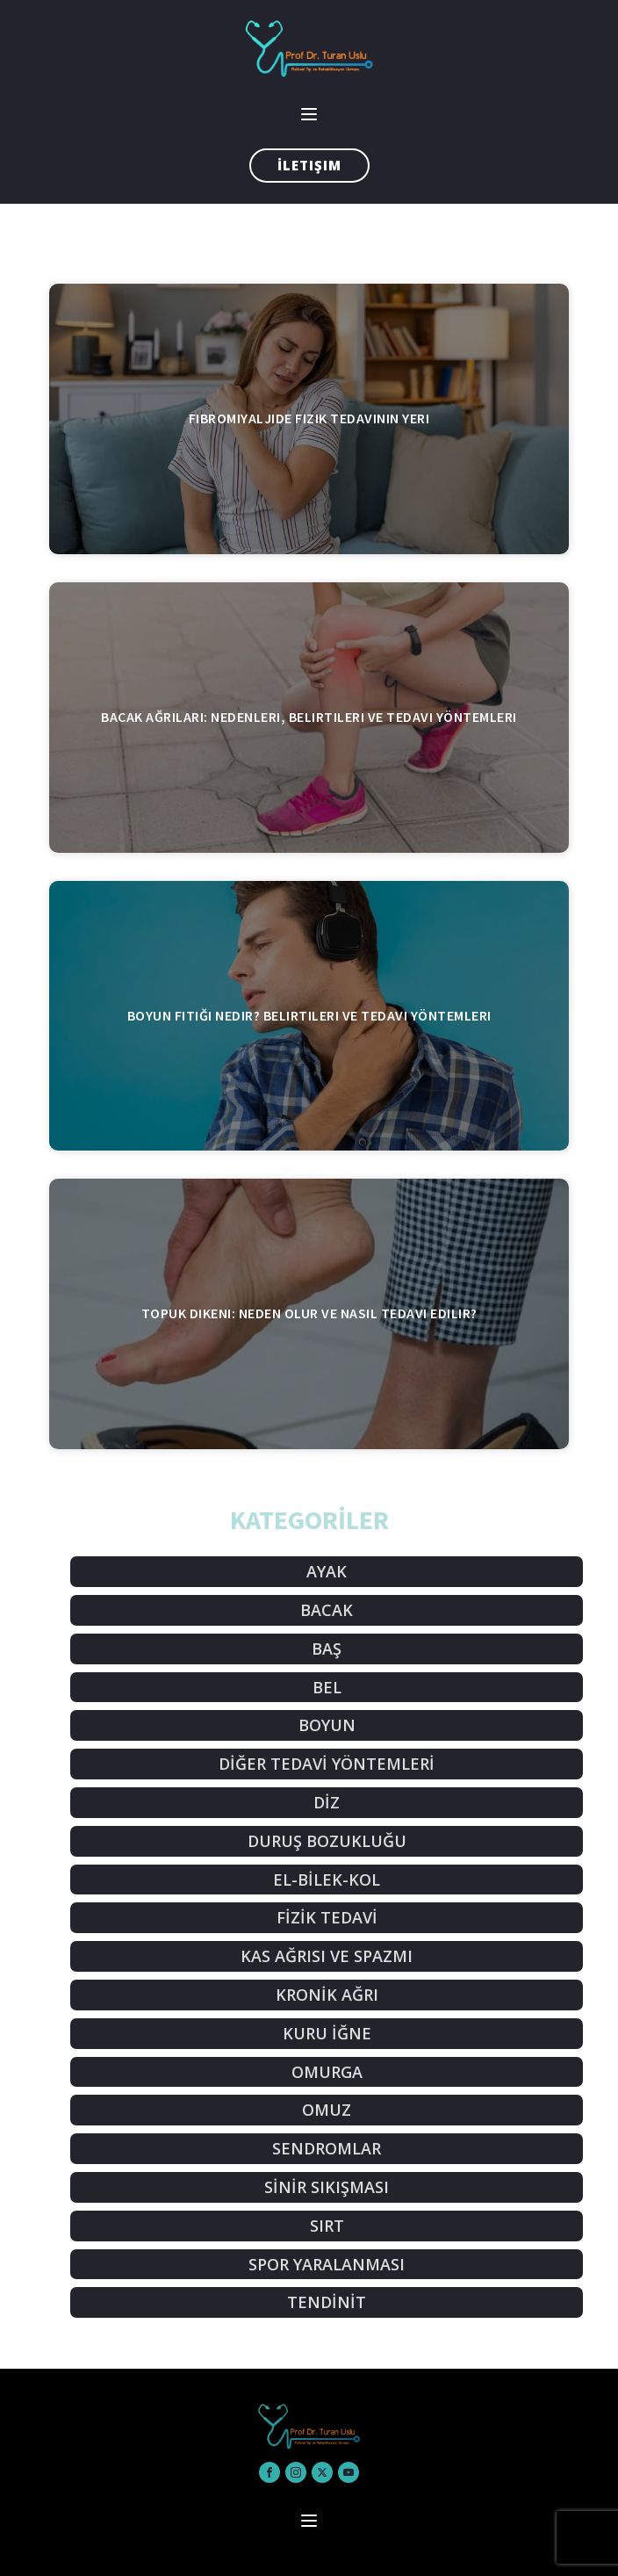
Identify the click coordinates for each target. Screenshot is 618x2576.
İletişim (309, 165)
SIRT (327, 2225)
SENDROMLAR (326, 2148)
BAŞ (326, 1648)
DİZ (326, 1802)
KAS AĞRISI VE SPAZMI (327, 1955)
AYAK (326, 1571)
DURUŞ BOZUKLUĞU (327, 1840)
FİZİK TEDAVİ (327, 1917)
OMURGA (327, 2071)
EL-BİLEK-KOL (326, 1879)
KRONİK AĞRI (327, 1994)
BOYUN (327, 1724)
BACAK (326, 1609)
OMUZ (326, 2109)
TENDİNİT (326, 2302)
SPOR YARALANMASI (326, 2264)
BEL (327, 1687)
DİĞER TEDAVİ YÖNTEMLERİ (327, 1763)
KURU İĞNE (327, 2033)
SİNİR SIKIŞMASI (326, 2186)
